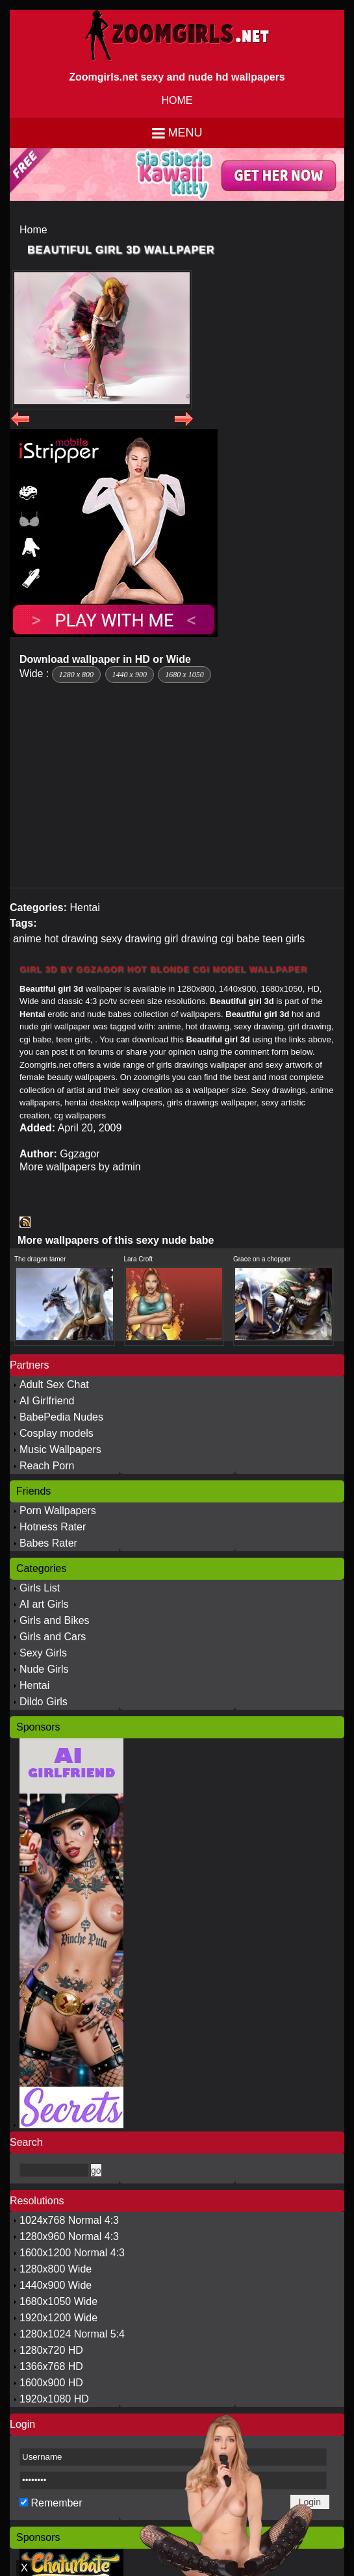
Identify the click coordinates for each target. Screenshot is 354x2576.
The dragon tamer (40, 1259)
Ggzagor (79, 1153)
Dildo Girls (43, 1701)
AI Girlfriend (46, 1400)
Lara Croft (138, 1259)
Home (33, 229)
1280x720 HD (51, 2350)
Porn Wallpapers (57, 1510)
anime (27, 938)
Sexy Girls (43, 1652)
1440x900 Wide (55, 2285)
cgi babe (240, 938)
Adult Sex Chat (54, 1384)
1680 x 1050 (184, 674)
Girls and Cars (52, 1636)
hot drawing (71, 938)
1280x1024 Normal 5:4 (72, 2333)
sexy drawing (131, 938)
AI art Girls (44, 1604)
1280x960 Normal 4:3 (69, 2236)
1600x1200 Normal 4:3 (72, 2252)
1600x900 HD (51, 2382)
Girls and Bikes (54, 1620)
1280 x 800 (76, 674)
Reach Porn (47, 1465)
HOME (177, 100)
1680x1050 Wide (58, 2301)
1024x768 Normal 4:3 (69, 2220)
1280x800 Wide (55, 2268)
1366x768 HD (51, 2366)
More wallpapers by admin (80, 1166)
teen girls (283, 938)
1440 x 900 (129, 674)
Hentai (84, 907)
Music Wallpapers (60, 1449)
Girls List (39, 1587)
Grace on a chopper (261, 1259)
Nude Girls (44, 1669)
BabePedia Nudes (61, 1417)
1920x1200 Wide (58, 2317)
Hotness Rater (52, 1526)
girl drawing (191, 938)
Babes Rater (48, 1543)
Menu (185, 132)
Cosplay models (56, 1433)
